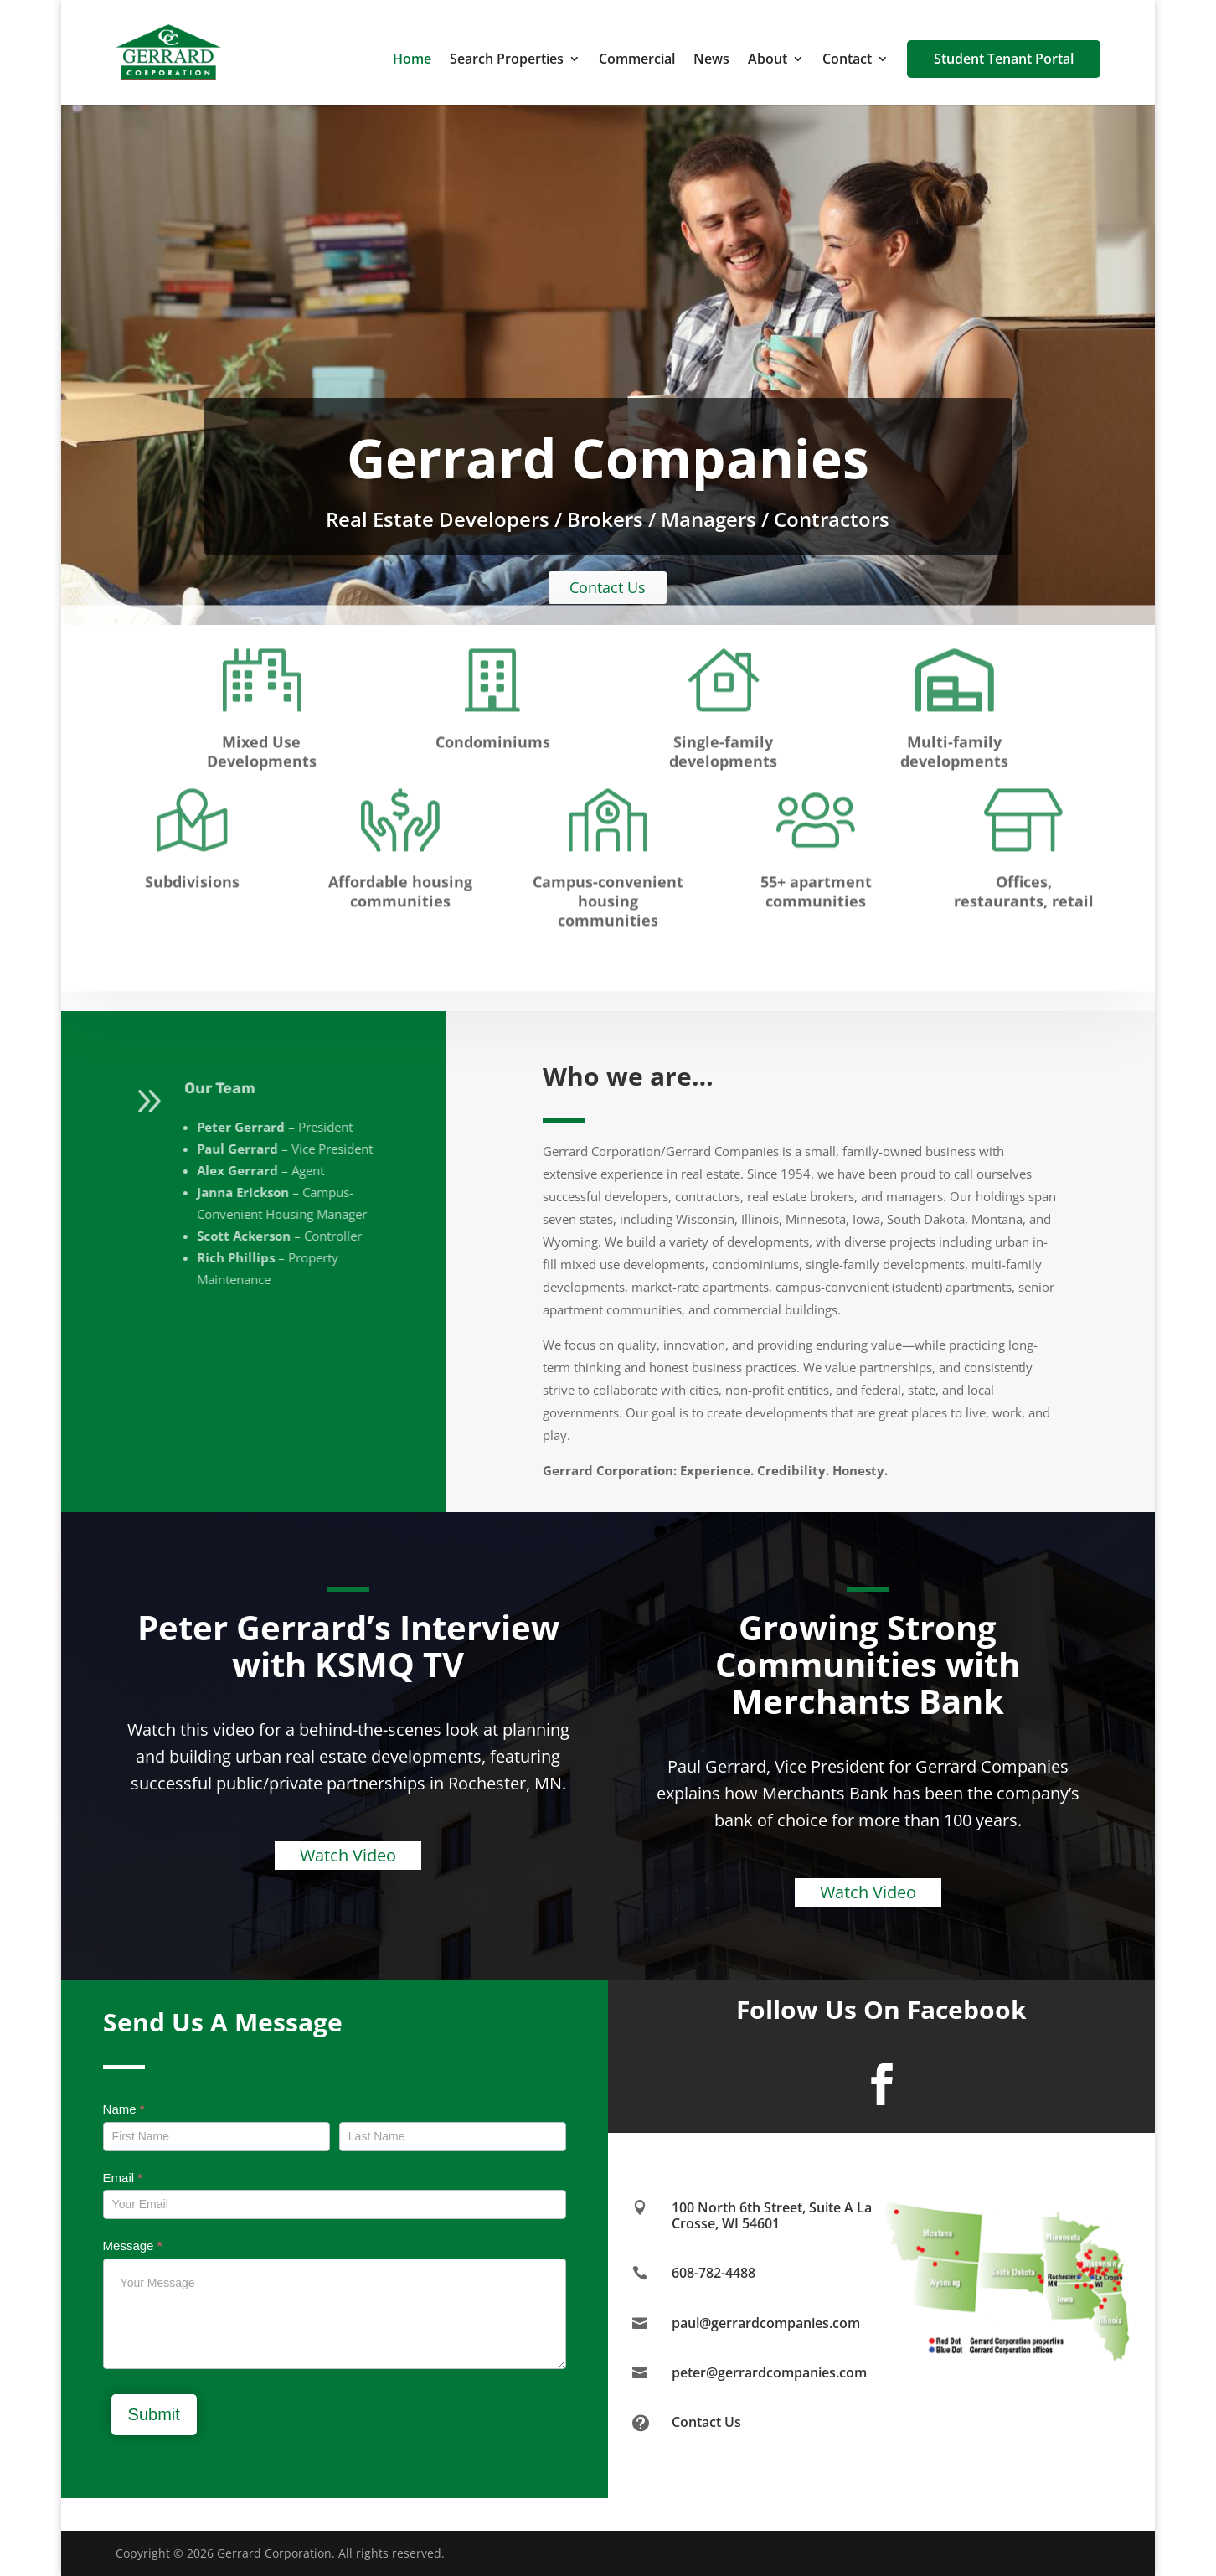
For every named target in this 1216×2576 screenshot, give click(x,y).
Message (132, 2245)
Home (412, 60)
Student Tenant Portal (1004, 58)
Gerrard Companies (608, 457)
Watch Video (348, 1855)
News (711, 60)
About (767, 60)
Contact (847, 60)
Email (123, 2178)
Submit (154, 2414)
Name (124, 2109)
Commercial (637, 60)
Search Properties (507, 60)
